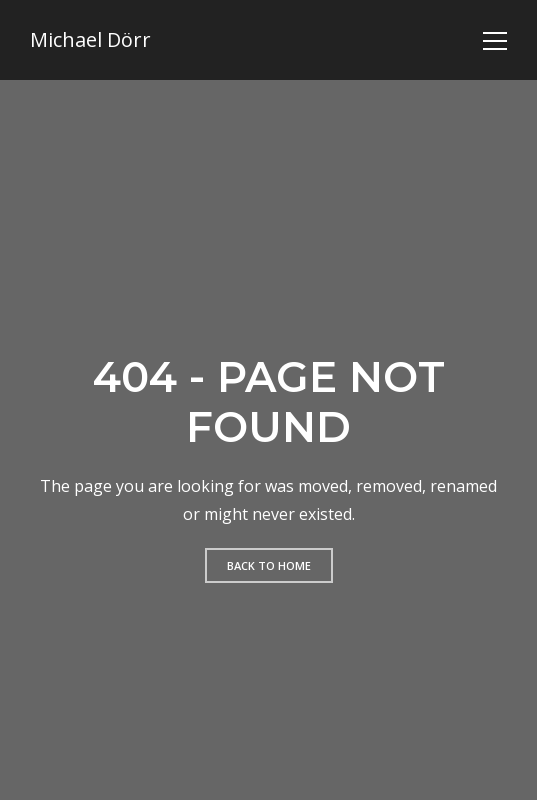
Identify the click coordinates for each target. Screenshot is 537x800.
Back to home (269, 565)
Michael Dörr (90, 40)
